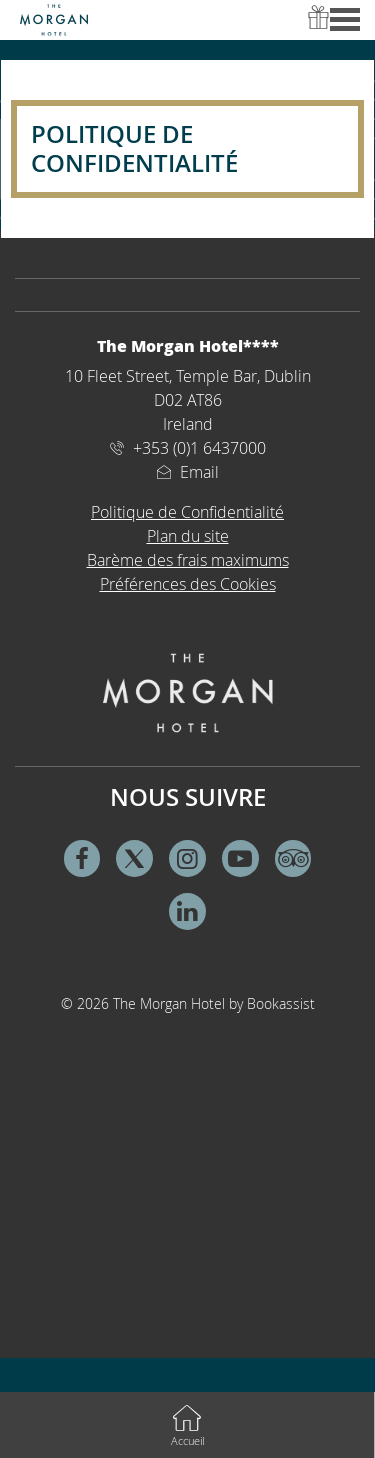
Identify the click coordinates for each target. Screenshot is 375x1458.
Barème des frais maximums (188, 560)
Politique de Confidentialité (187, 512)
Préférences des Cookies (188, 584)
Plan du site (188, 536)
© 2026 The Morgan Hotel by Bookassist (188, 1003)
